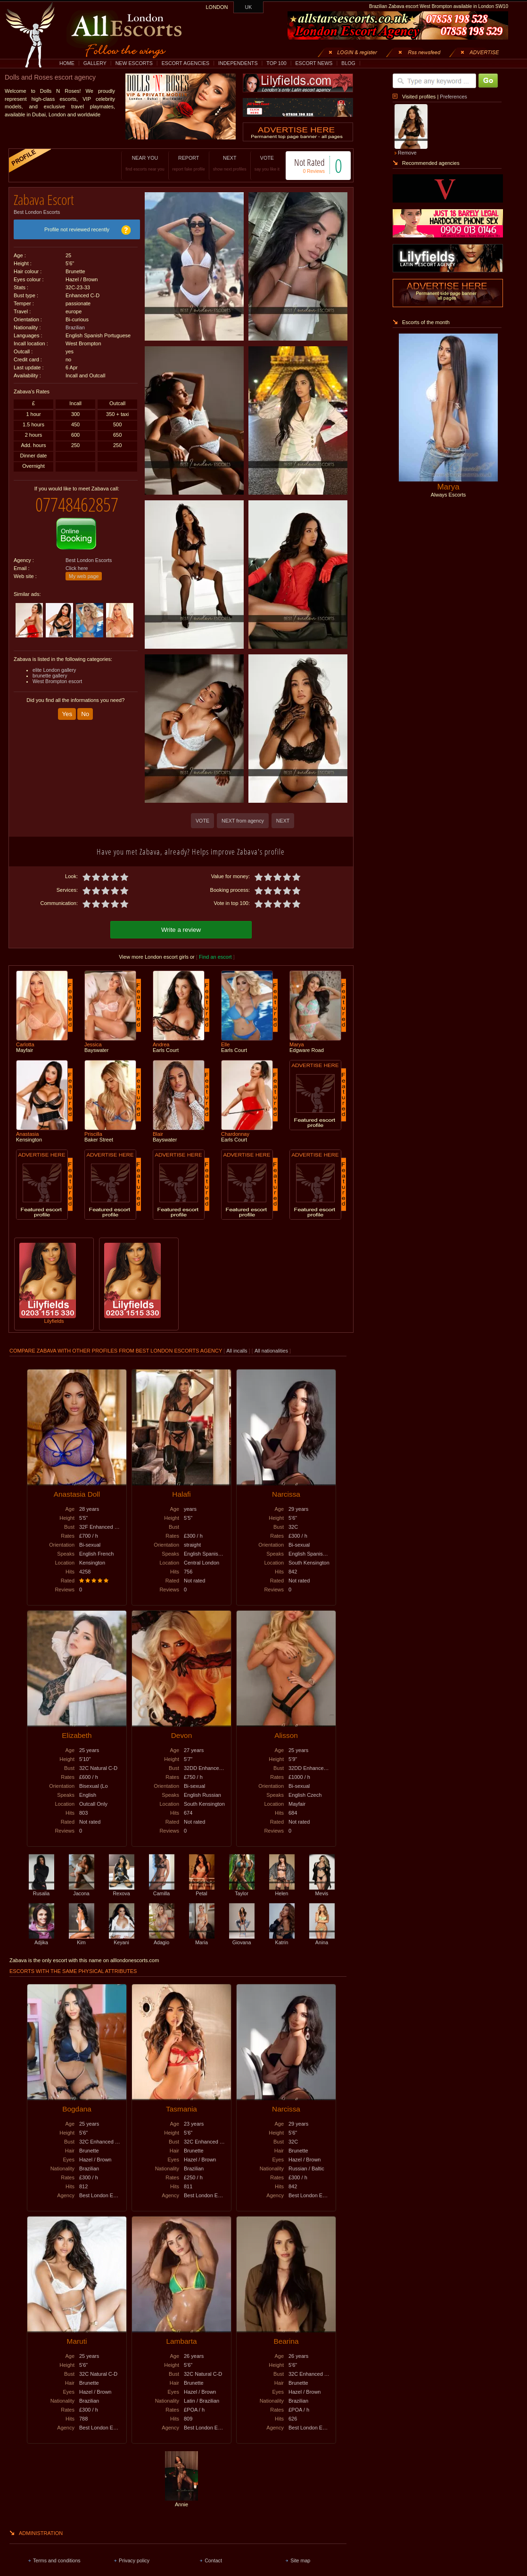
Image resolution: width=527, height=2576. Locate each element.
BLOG (348, 63)
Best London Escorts (37, 212)
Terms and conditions (57, 2560)
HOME (66, 63)
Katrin (282, 1939)
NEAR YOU (144, 163)
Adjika (41, 1939)
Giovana (242, 1939)
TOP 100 (276, 63)
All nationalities (271, 1350)
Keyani (121, 1939)
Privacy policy (134, 2560)
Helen (282, 1890)
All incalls (237, 1350)
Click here (77, 568)
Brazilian (75, 327)
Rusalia (41, 1890)
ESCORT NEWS (313, 63)
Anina (322, 1939)
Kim (81, 1939)
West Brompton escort (57, 681)
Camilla (161, 1890)
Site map (300, 2560)
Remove (407, 152)
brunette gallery (50, 675)
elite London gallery (54, 670)
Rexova (121, 1890)
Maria (201, 1939)
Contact (213, 2560)
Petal (201, 1890)
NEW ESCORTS (134, 63)
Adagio (161, 1939)
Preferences (453, 96)
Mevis (322, 1890)
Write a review (181, 929)
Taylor (242, 1890)
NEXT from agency (243, 820)
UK (248, 7)
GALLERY (95, 63)
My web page (84, 576)
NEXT (230, 163)
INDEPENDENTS (238, 63)
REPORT (189, 163)
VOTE (267, 163)
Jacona (81, 1890)
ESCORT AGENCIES (185, 63)
